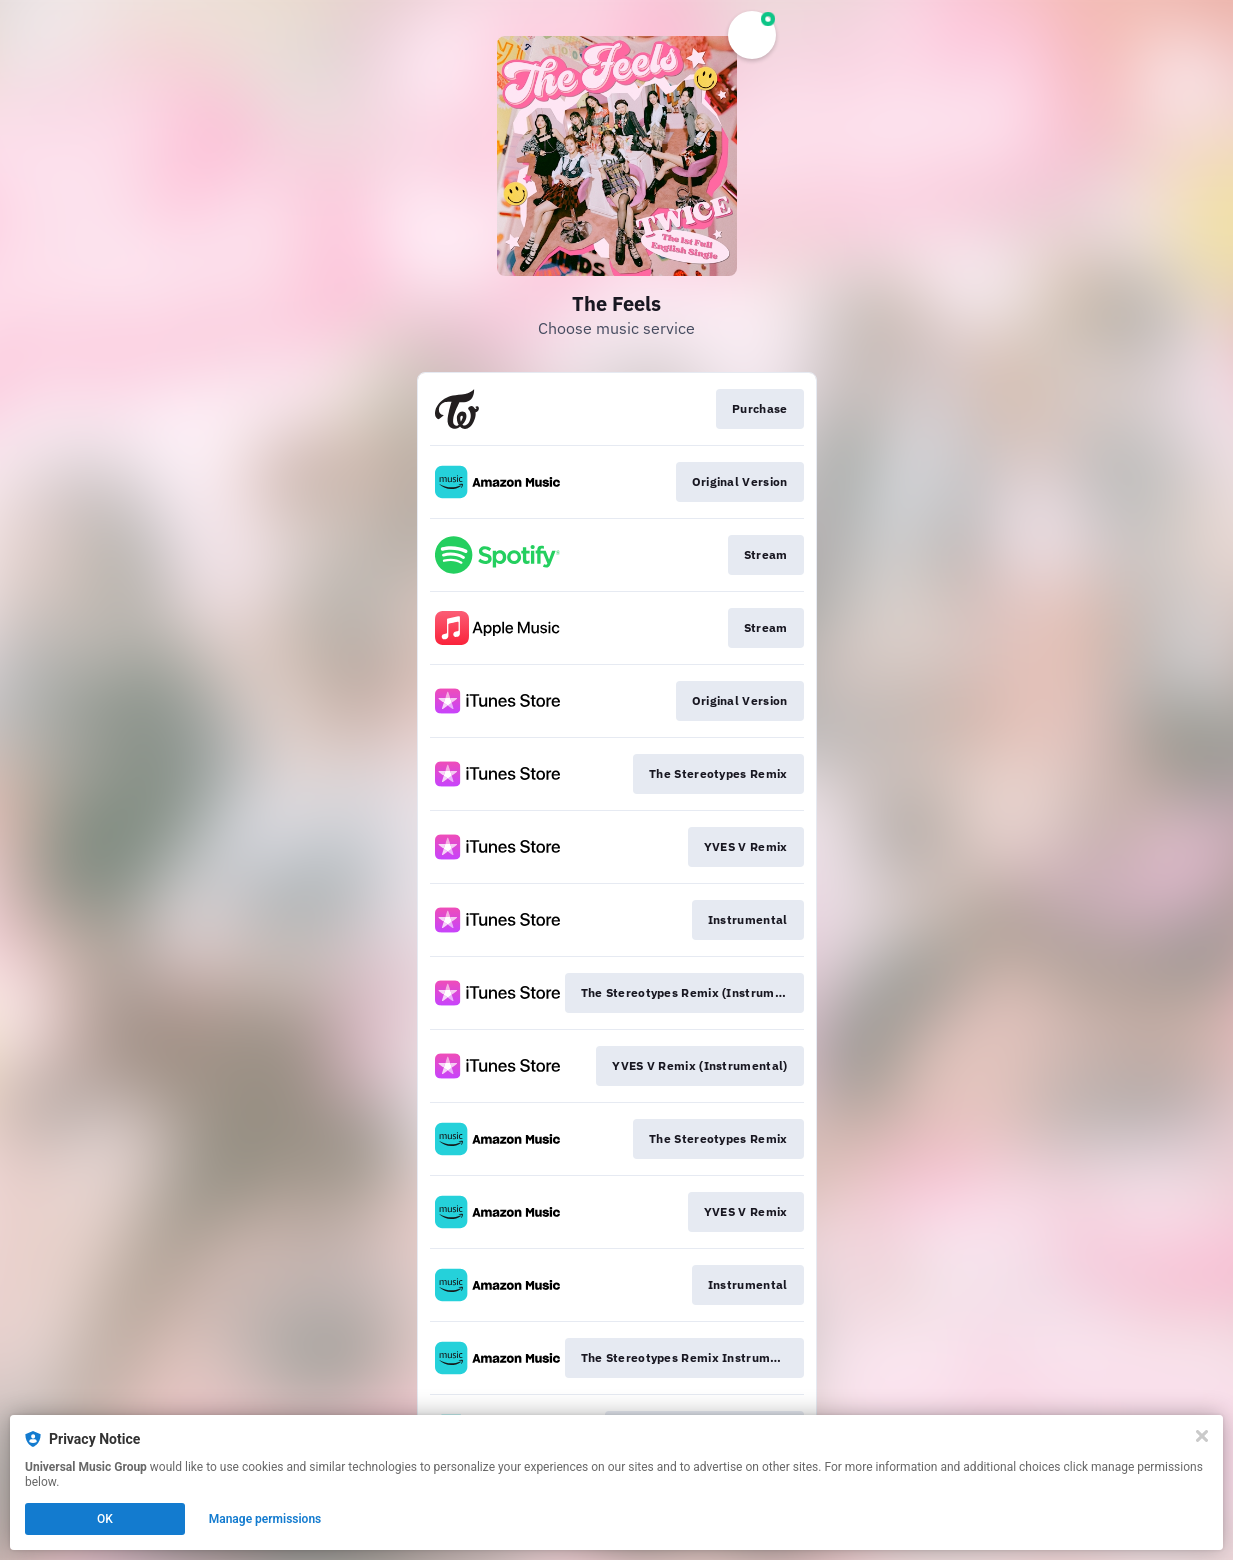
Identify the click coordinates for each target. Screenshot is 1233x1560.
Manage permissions (265, 1519)
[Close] (1202, 1436)
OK (105, 1519)
